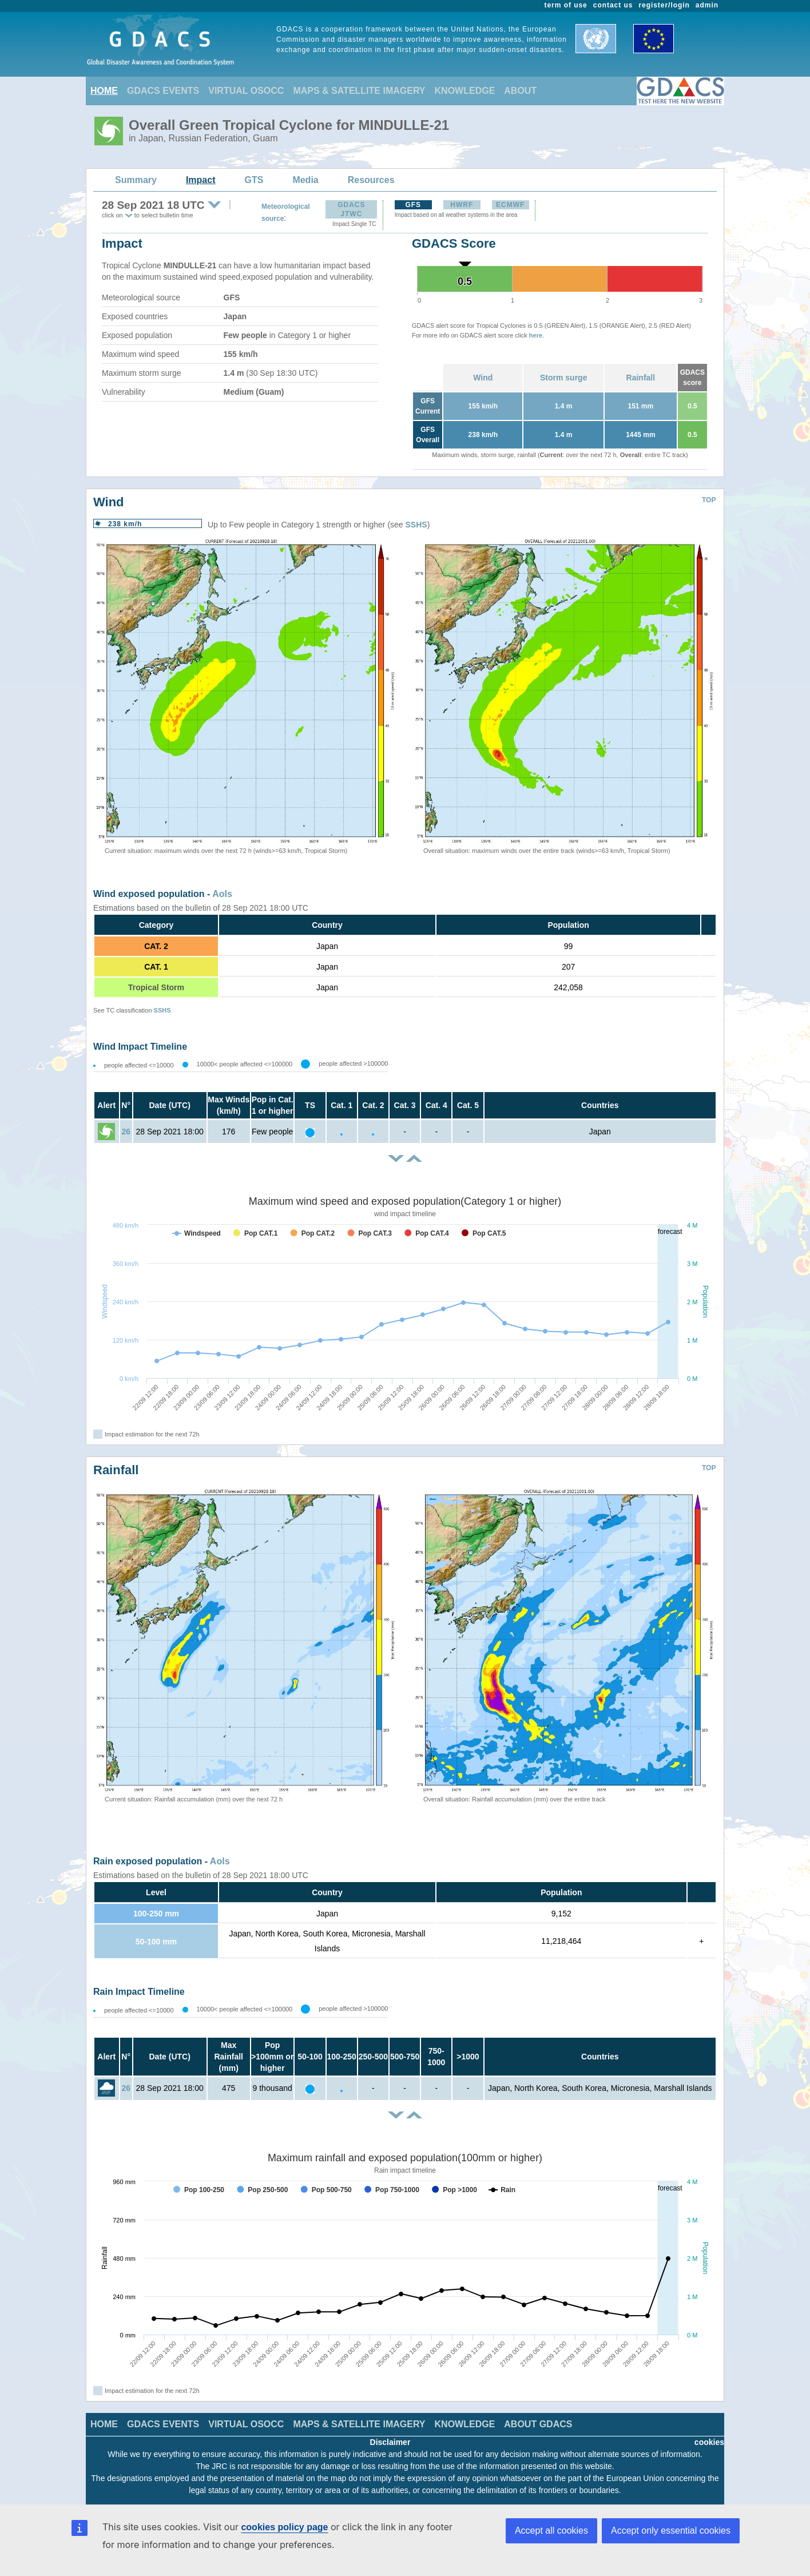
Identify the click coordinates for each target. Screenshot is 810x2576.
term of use (566, 5)
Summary (136, 180)
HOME (104, 91)
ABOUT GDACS (538, 2424)
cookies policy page (284, 2527)
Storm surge (563, 377)
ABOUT (520, 91)
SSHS (416, 524)
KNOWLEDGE (465, 91)
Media (305, 180)
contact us (613, 5)
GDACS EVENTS (163, 91)
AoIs (222, 894)
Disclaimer (390, 2442)
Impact (201, 180)
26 (125, 1131)
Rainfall (641, 377)
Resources (371, 180)
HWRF (461, 205)
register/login (663, 5)
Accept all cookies (551, 2530)
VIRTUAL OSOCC (246, 91)
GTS (254, 180)
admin (707, 5)
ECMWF (510, 205)
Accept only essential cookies (670, 2530)
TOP (709, 500)
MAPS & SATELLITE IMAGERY (359, 91)
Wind (483, 377)
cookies (709, 2442)
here (535, 335)
